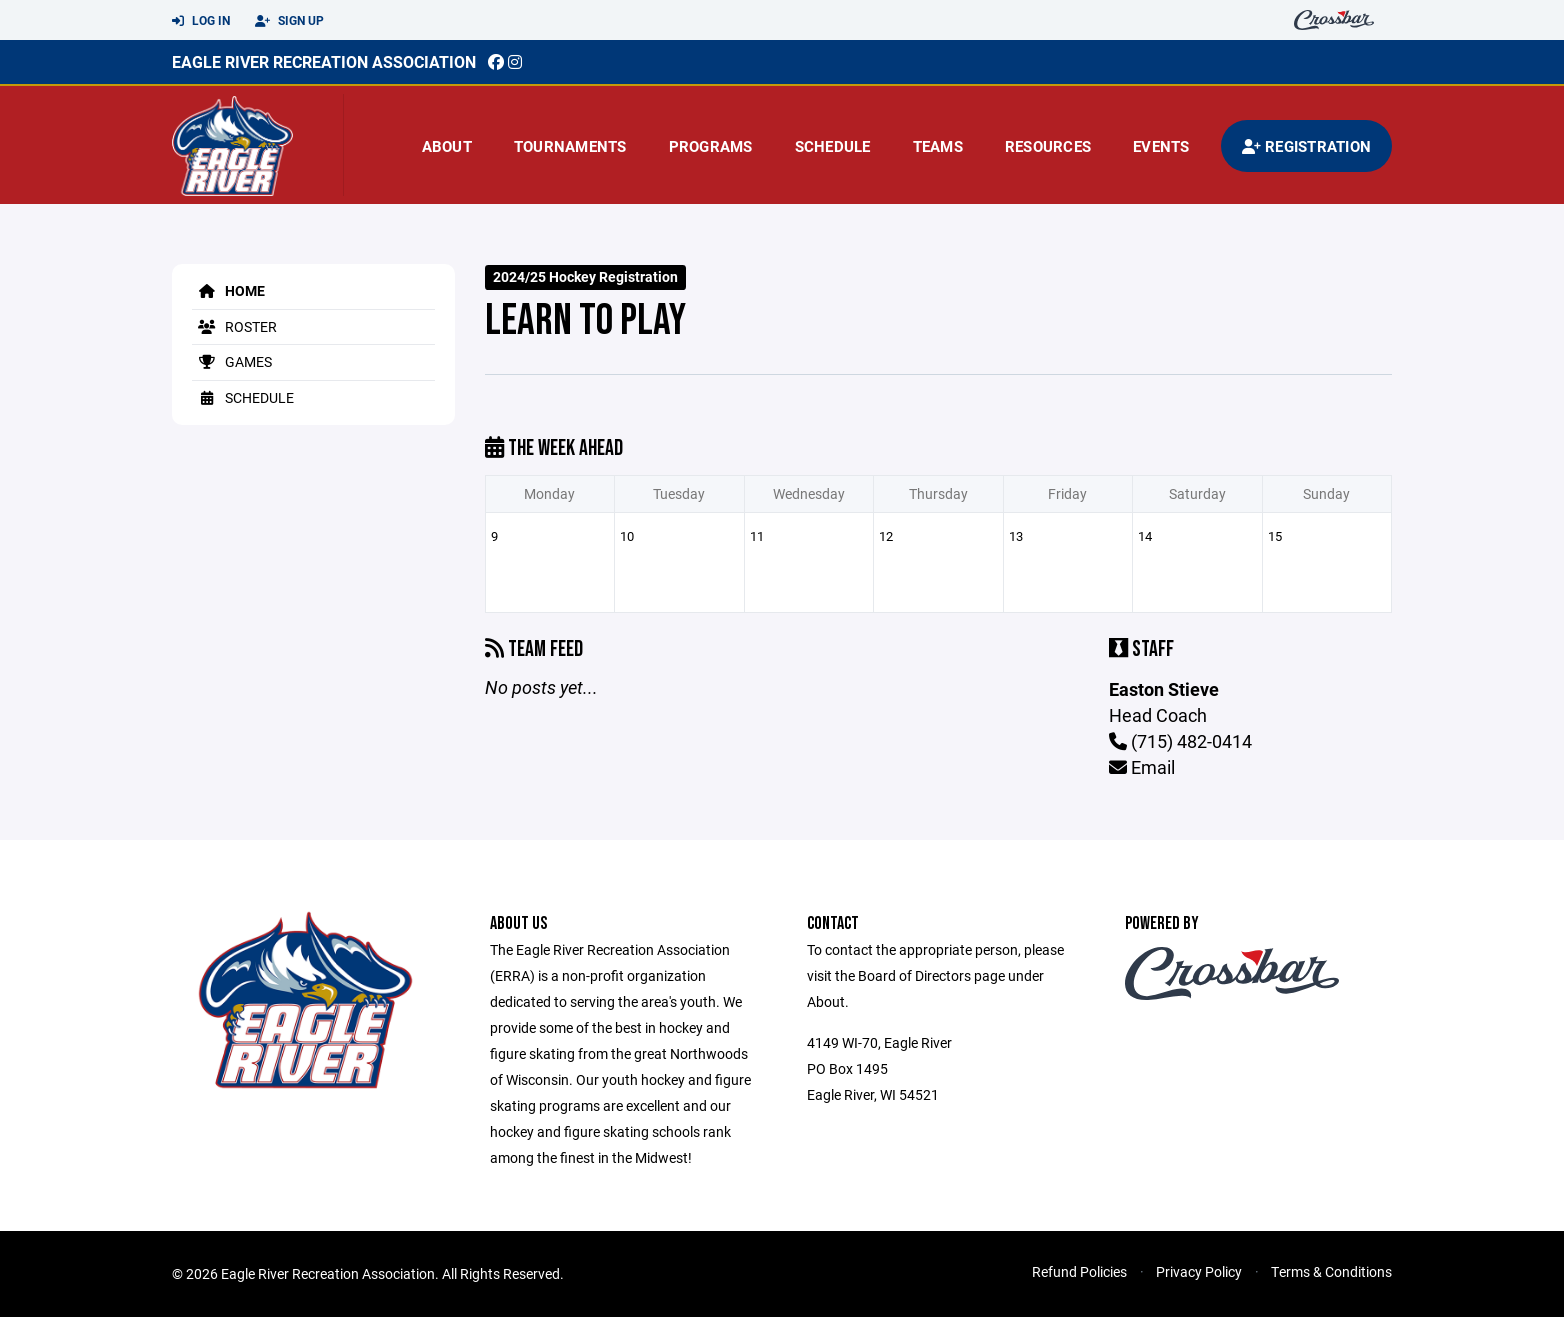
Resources (1048, 146)
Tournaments (570, 146)
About (447, 146)
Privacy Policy (1199, 1271)
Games (232, 361)
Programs (711, 146)
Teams (938, 146)
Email (1142, 767)
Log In (201, 21)
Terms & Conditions (1331, 1271)
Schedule (833, 146)
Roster (234, 326)
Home (228, 290)
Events (1161, 146)
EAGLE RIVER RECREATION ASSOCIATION (324, 61)
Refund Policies (1079, 1271)
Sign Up (289, 21)
